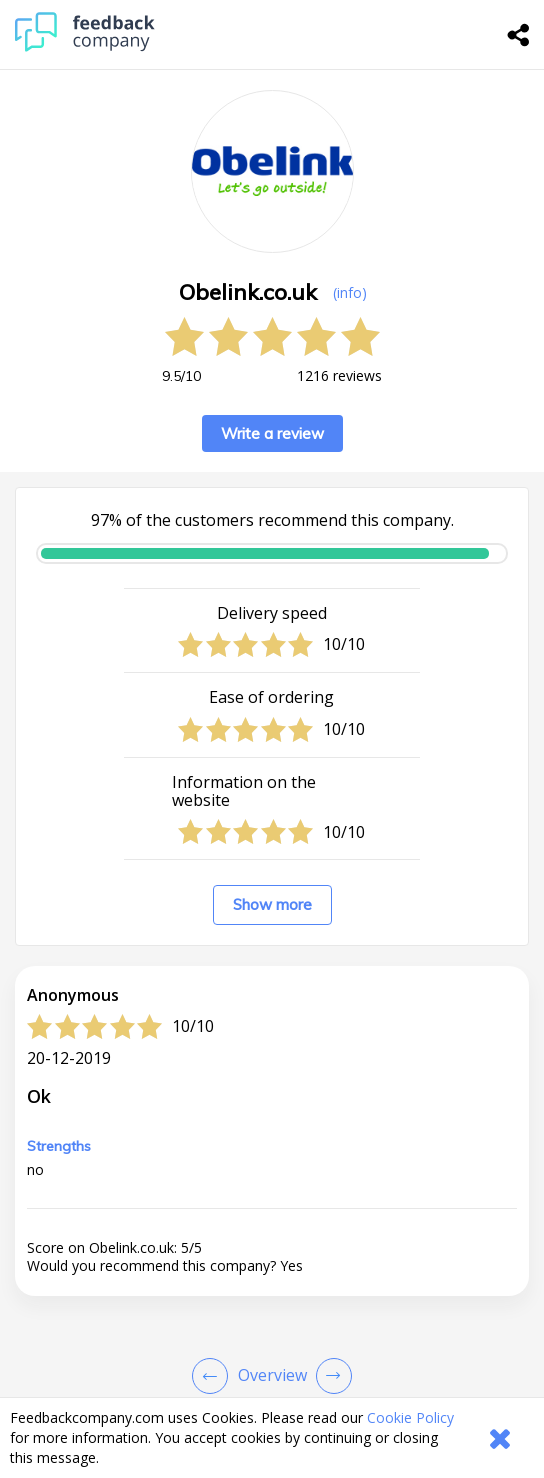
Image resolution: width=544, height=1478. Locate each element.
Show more (272, 904)
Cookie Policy (410, 1417)
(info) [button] (350, 292)
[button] (272, 1380)
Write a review (272, 433)
